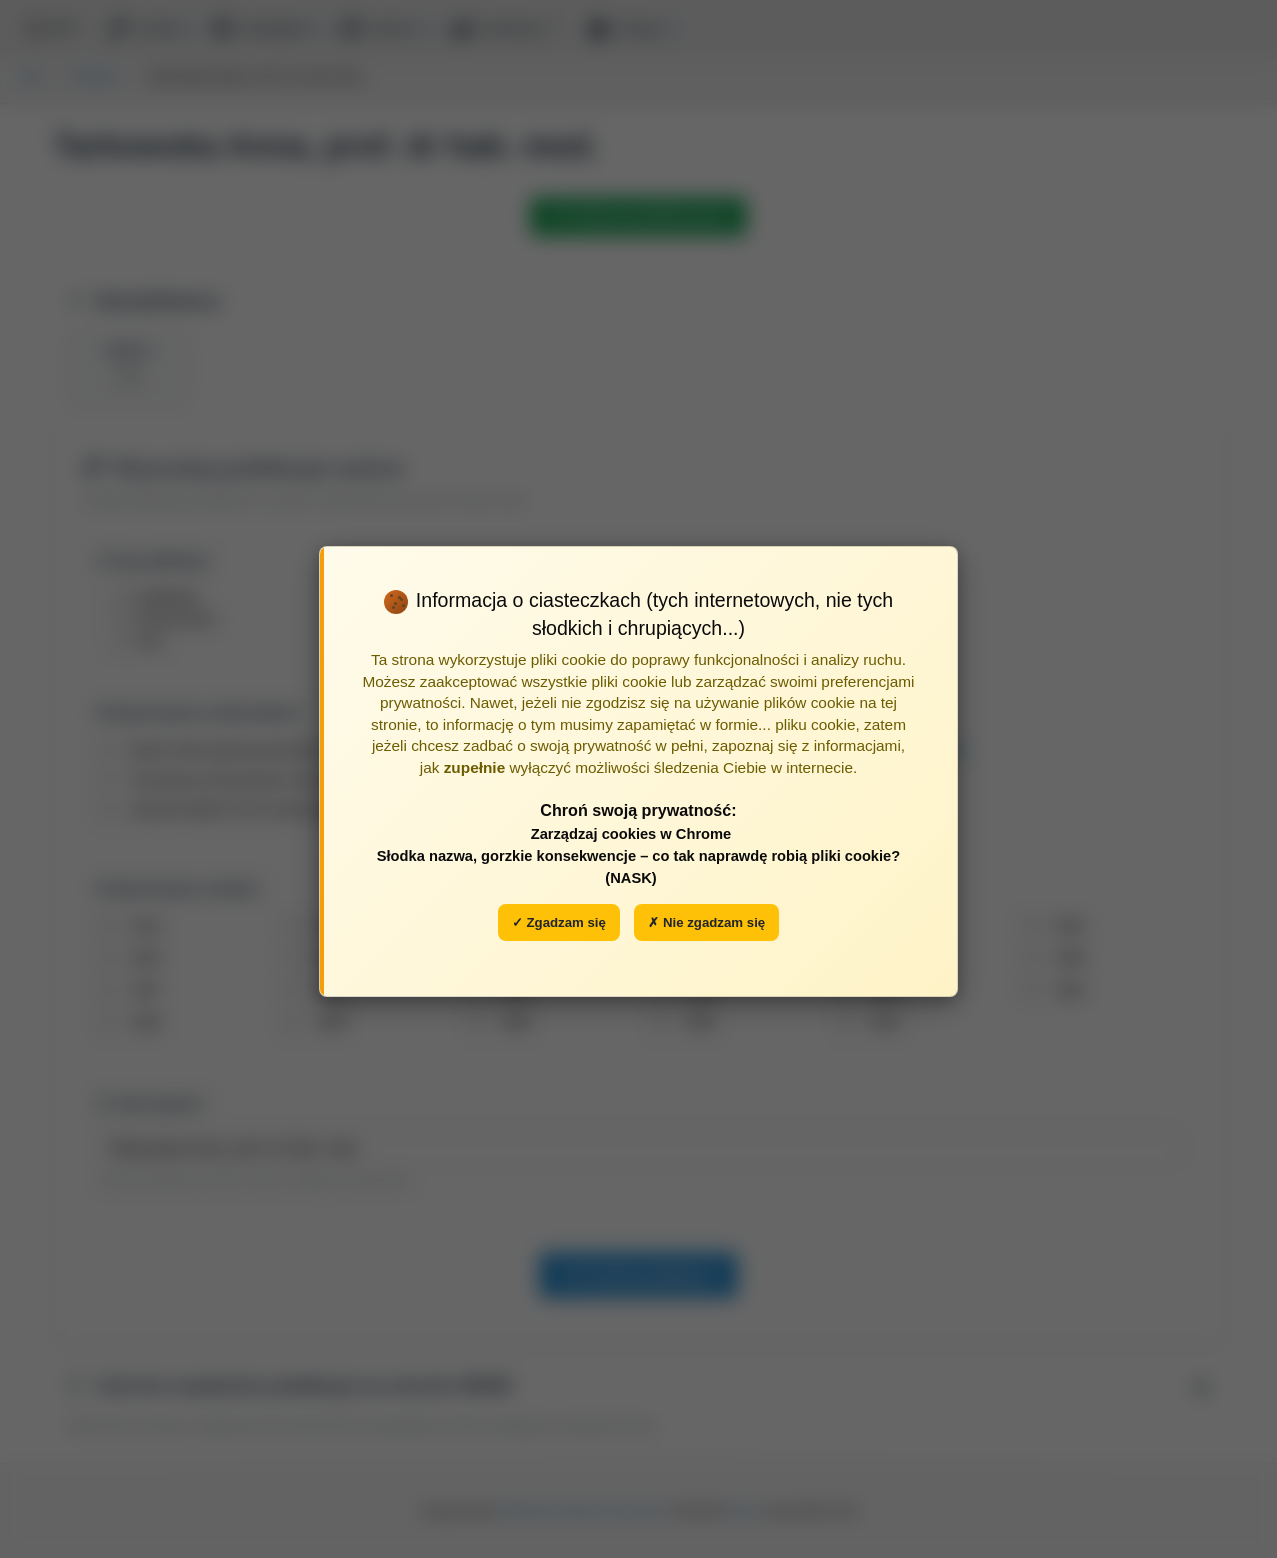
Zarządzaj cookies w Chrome (631, 834)
